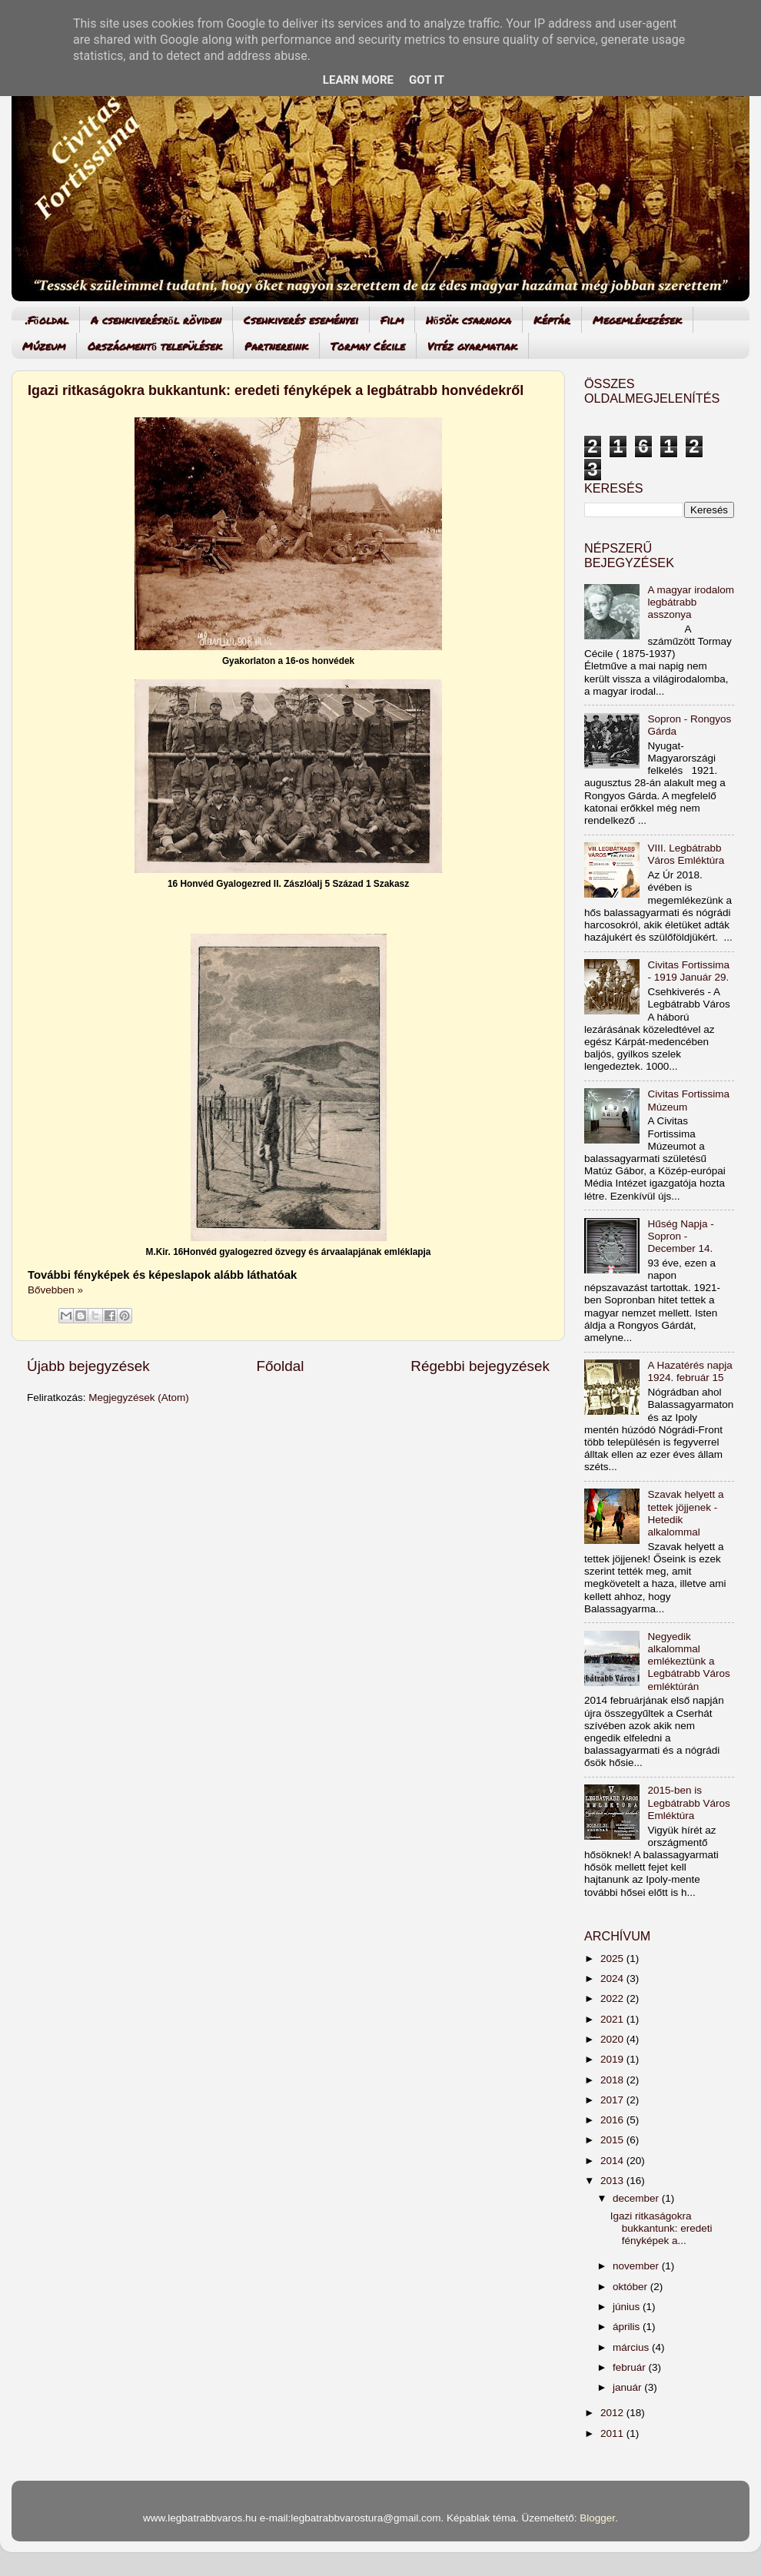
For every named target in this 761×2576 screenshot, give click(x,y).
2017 (613, 2100)
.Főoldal (46, 319)
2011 (613, 2433)
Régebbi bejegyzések (480, 1366)
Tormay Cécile (368, 346)
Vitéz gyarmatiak (472, 346)
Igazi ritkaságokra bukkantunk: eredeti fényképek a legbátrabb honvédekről (275, 390)
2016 (613, 2120)
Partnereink (276, 346)
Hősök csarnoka (468, 319)
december (637, 2198)
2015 (613, 2140)
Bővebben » (55, 1290)
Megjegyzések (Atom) (138, 1397)
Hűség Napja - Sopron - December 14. (680, 1236)
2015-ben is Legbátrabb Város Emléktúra (688, 1802)
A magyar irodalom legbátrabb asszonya (690, 602)
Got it (426, 80)
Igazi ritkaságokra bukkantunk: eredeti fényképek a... (661, 2228)
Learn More (358, 80)
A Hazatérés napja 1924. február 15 (689, 1371)
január (628, 2387)
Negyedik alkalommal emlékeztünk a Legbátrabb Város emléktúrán (688, 1661)
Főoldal (280, 1366)
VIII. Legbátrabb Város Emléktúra (685, 854)
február (631, 2367)
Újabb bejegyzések (88, 1366)
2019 (613, 2059)
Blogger (597, 2518)
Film (392, 319)
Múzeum (43, 346)
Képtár (551, 319)
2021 (613, 2019)
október (631, 2286)
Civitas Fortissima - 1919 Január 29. (688, 971)
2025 (613, 1958)
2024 (613, 1978)
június (628, 2306)
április (628, 2326)
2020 (613, 2039)
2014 (613, 2160)
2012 (613, 2412)
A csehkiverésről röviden (156, 319)
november (637, 2266)
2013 (613, 2180)
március (632, 2347)
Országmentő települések (155, 346)
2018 (613, 2080)
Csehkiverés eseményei (301, 319)
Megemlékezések (637, 319)
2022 (613, 1998)
